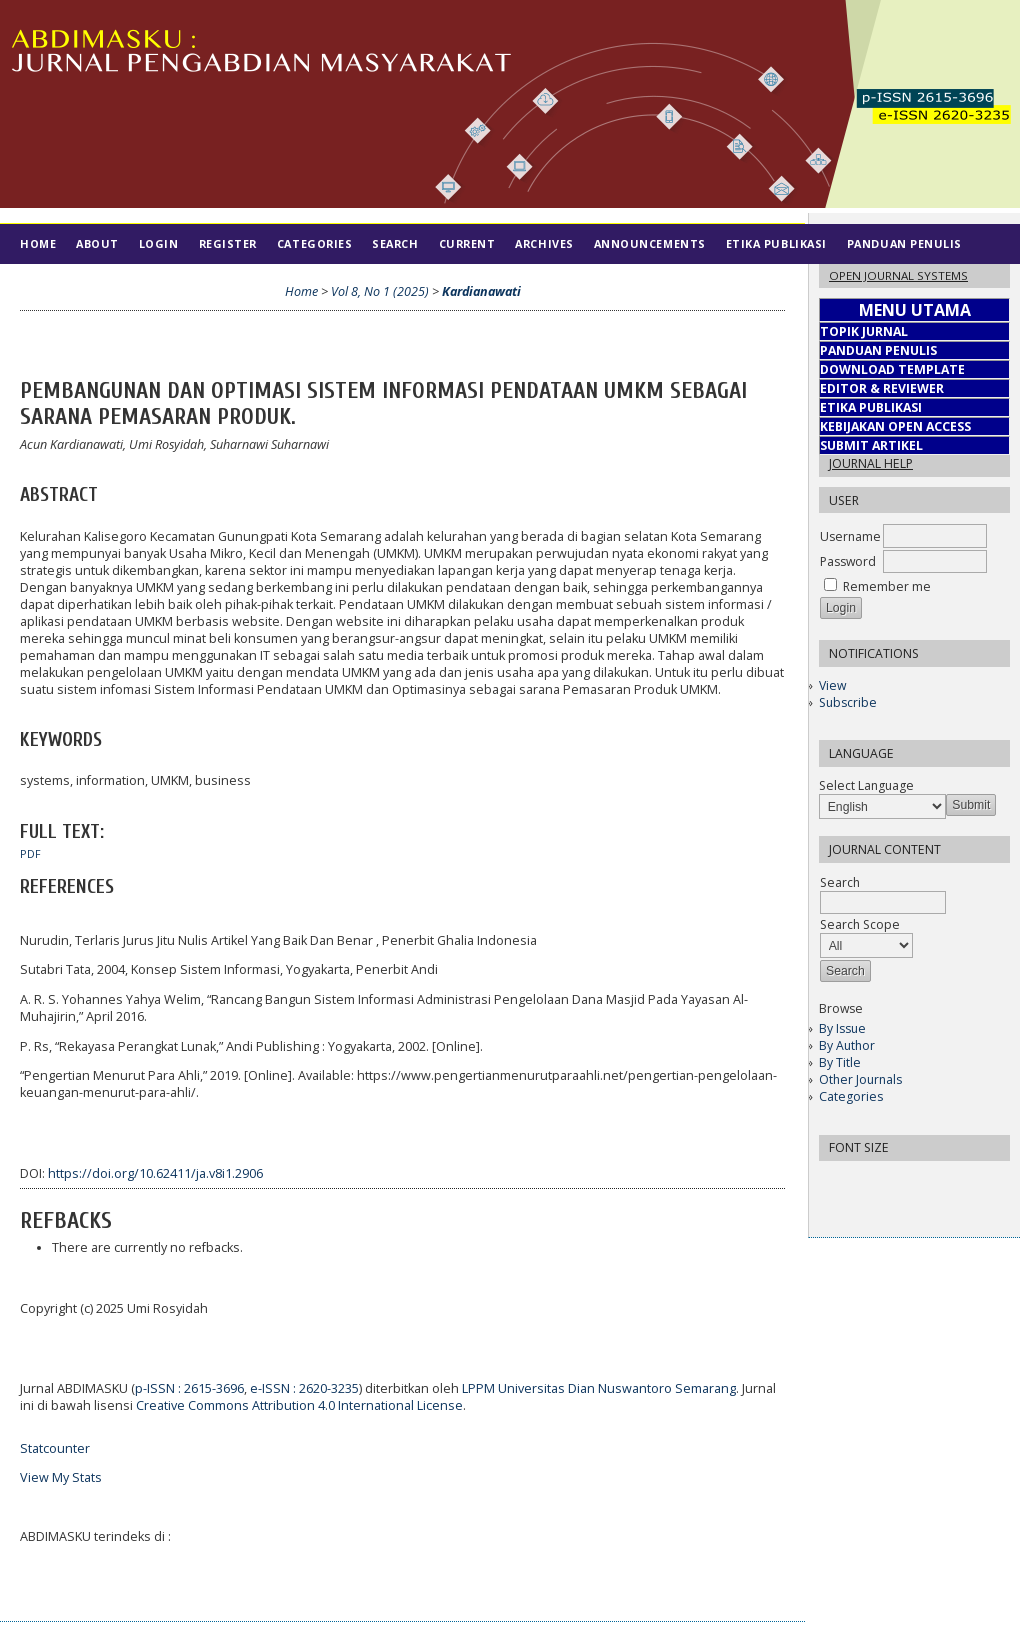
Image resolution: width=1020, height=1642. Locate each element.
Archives (544, 243)
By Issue (842, 1028)
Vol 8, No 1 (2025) (380, 291)
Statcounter (55, 1448)
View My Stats (61, 1477)
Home (38, 243)
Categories (851, 1096)
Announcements (650, 243)
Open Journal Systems (898, 275)
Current (467, 243)
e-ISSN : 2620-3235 (304, 1388)
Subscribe (848, 702)
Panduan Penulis (904, 243)
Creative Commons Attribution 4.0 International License (299, 1405)
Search (395, 243)
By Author (847, 1045)
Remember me (887, 586)
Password (848, 561)
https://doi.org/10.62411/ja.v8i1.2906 (155, 1173)
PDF (30, 854)
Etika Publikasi (776, 243)
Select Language (866, 785)
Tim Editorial (65, 283)
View (832, 685)
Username (850, 536)
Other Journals (860, 1079)
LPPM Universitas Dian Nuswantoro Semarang (599, 1388)
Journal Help (871, 463)
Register (228, 243)
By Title (840, 1062)
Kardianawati (481, 291)
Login (159, 243)
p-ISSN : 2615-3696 (189, 1388)
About (97, 243)
